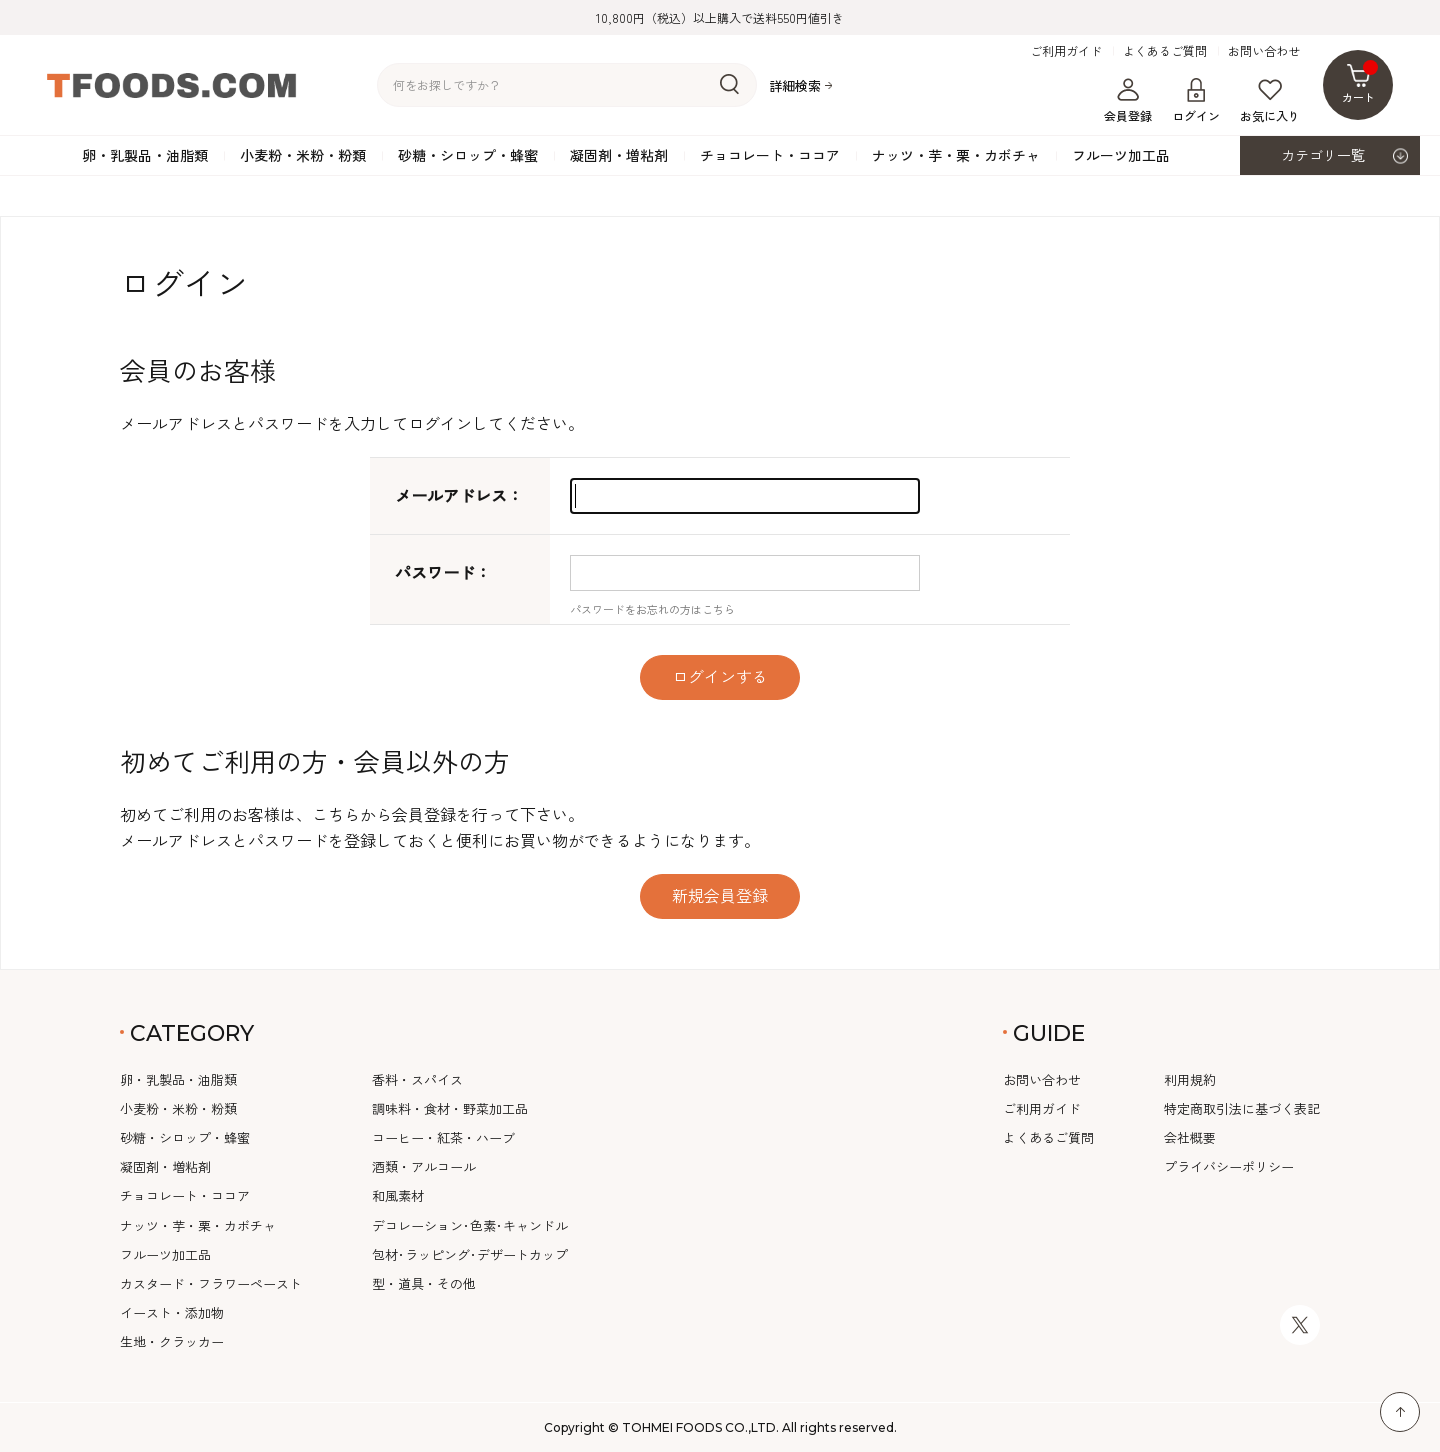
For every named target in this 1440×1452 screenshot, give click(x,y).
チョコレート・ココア (770, 155)
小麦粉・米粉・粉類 (303, 155)
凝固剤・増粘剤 (619, 155)
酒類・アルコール (424, 1166)
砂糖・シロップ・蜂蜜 (468, 155)
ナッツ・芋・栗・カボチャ (956, 155)
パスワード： (443, 572)
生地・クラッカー (172, 1341)
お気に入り (1270, 101)
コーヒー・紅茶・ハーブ (443, 1137)
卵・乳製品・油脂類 (145, 155)
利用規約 (1190, 1079)
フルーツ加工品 (1121, 155)
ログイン (1196, 101)
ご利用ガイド (1066, 51)
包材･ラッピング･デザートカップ (470, 1254)
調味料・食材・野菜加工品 (450, 1108)
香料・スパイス (417, 1079)
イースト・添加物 (172, 1312)
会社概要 (1190, 1137)
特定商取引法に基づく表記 (1242, 1108)
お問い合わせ (1264, 51)
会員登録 (1128, 101)
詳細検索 (795, 85)
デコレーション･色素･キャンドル (470, 1225)
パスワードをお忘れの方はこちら (652, 609)
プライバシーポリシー (1229, 1166)
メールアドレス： (459, 495)
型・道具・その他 (424, 1283)
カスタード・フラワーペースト (211, 1283)
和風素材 (398, 1195)
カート (1360, 82)
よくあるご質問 (1165, 51)
